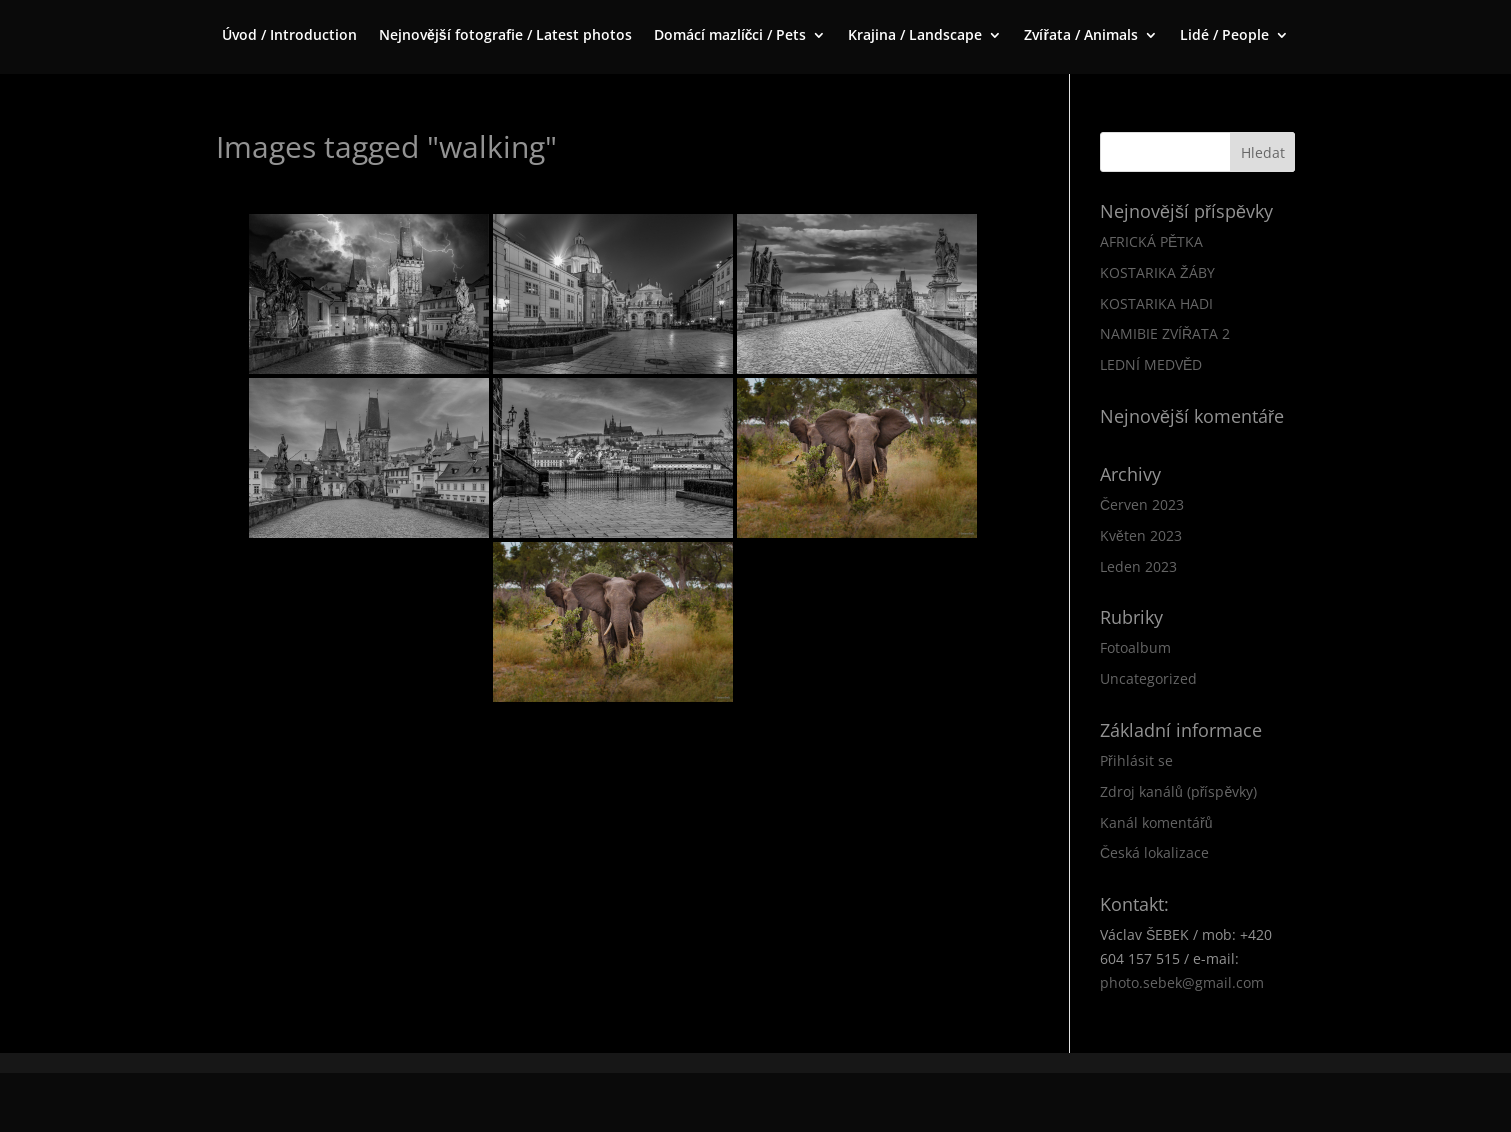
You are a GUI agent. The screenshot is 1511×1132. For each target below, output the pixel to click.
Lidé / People (1224, 36)
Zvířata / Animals (1080, 36)
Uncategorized (1148, 678)
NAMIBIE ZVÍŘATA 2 (1165, 333)
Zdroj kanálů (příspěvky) (1178, 791)
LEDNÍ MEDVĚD (1151, 364)
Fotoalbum (1135, 647)
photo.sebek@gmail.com (1182, 982)
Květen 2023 (1141, 535)
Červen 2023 (1142, 504)
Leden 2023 (1138, 566)
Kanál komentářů (1156, 822)
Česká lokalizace (1154, 852)
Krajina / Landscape (915, 36)
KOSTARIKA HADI (1156, 303)
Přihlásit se (1136, 760)
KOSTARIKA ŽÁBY (1157, 272)
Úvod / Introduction (289, 36)
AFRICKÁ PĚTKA (1151, 241)
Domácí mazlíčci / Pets (730, 36)
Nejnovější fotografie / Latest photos (505, 36)
